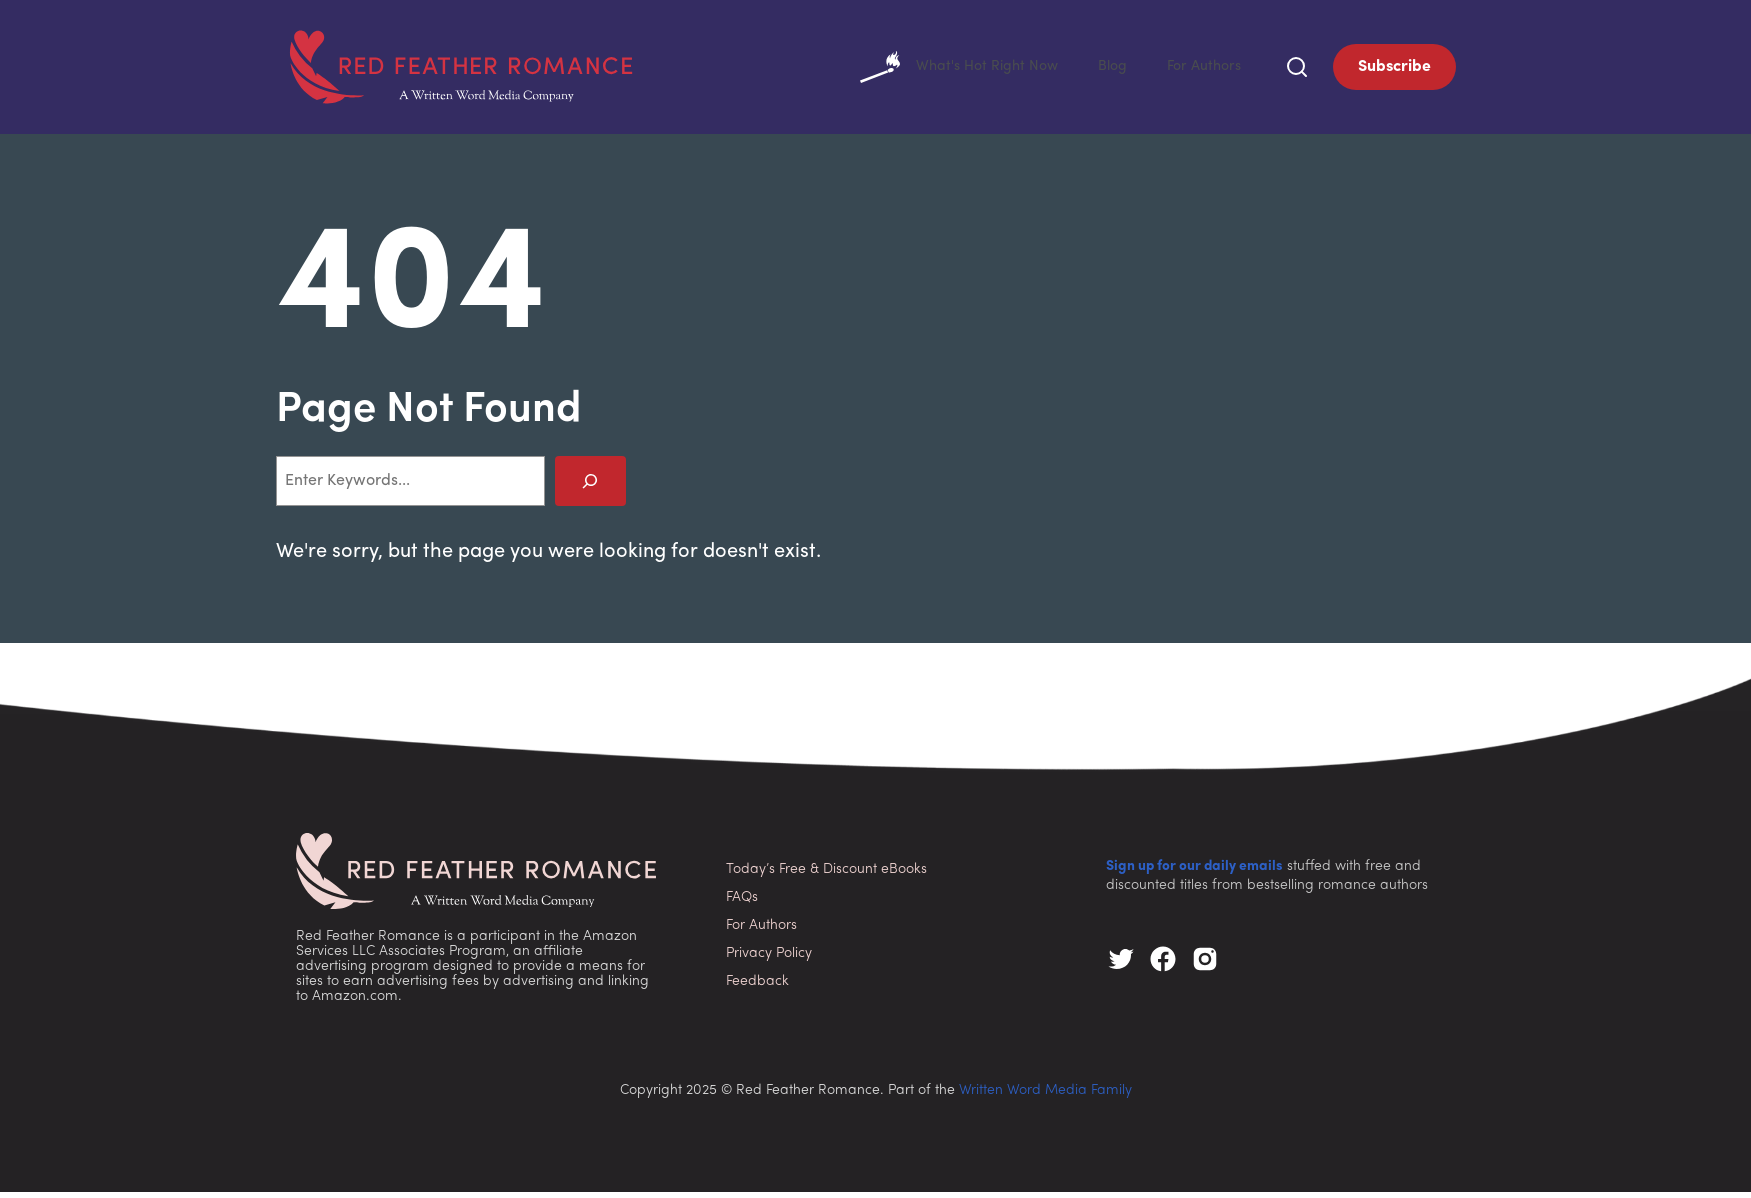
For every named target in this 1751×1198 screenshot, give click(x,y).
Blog (1103, 70)
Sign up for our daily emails (1194, 872)
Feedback (757, 987)
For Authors (1200, 70)
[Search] (590, 486)
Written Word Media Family (1045, 1096)
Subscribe (1394, 70)
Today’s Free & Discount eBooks (826, 875)
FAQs (742, 903)
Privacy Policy (769, 959)
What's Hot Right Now (940, 70)
